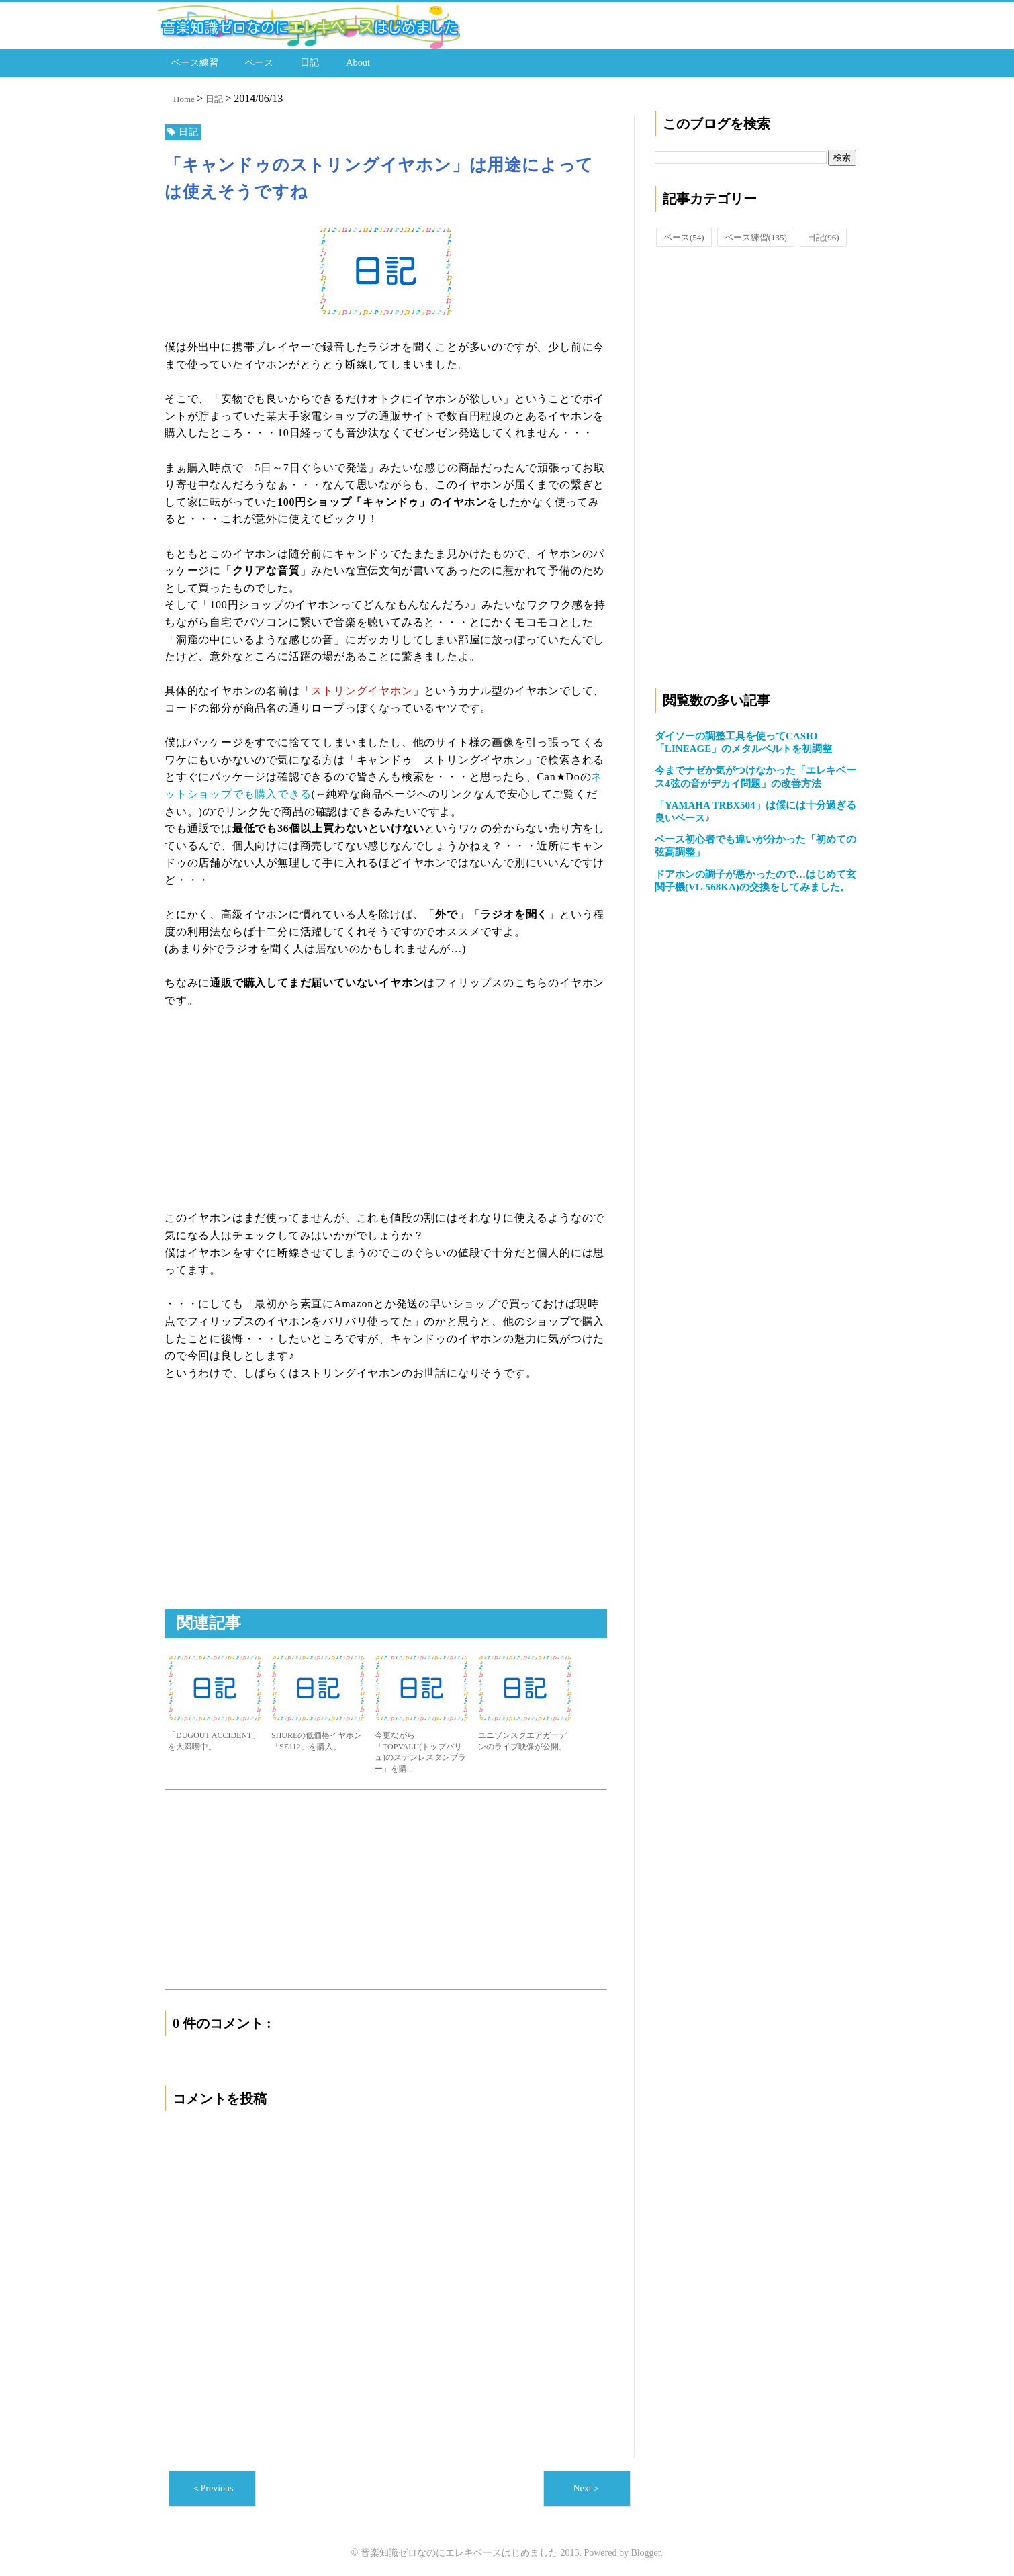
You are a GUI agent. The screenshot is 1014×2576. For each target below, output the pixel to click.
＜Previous (212, 2485)
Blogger (645, 2549)
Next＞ (586, 2485)
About (357, 61)
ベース (259, 61)
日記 (309, 61)
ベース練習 (194, 61)
